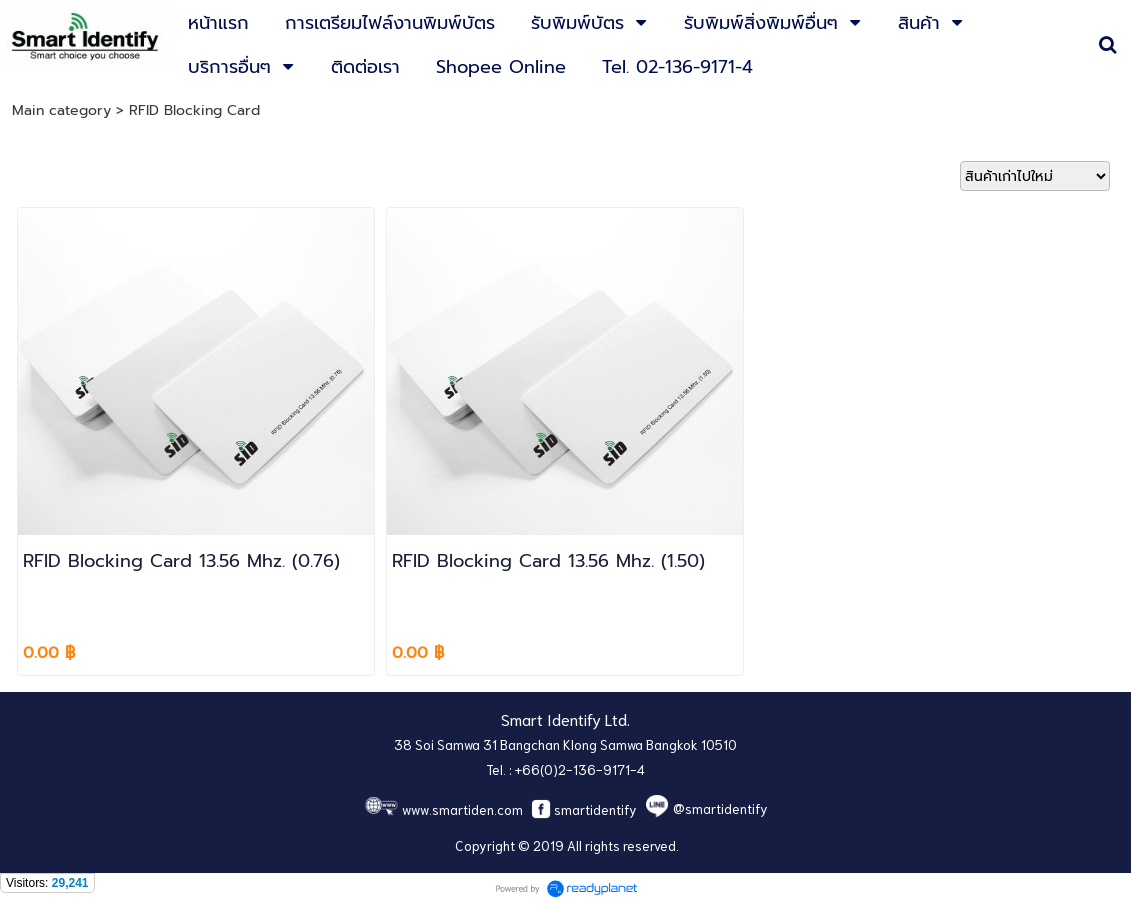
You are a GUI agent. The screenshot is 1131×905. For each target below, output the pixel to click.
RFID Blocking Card (194, 110)
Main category (61, 110)
